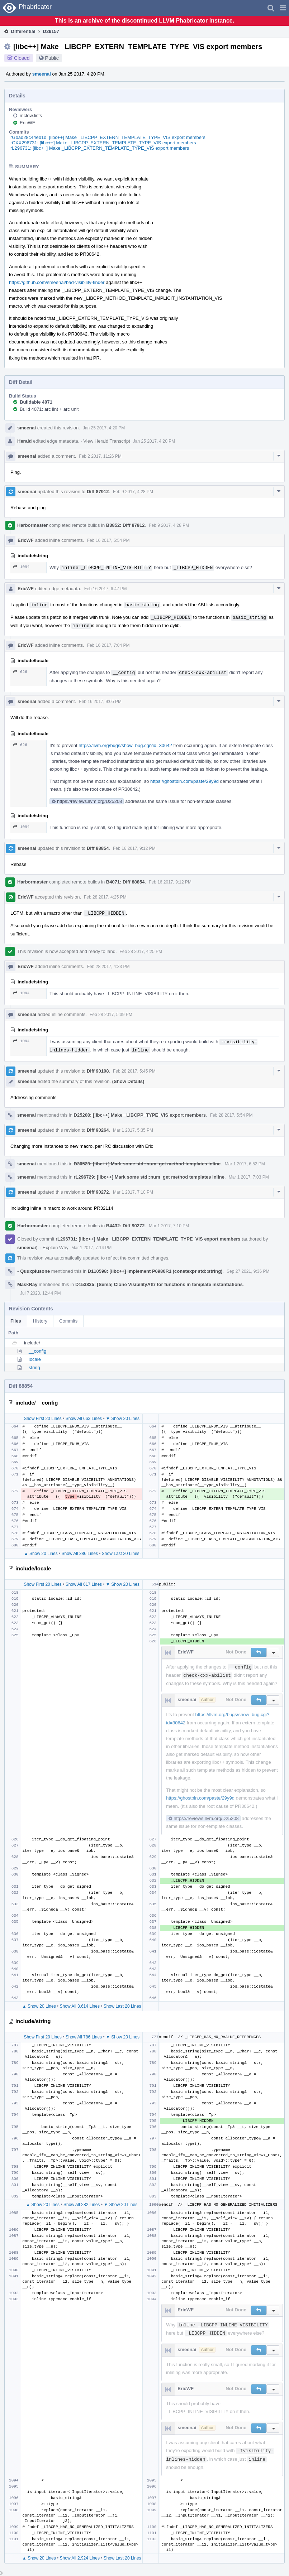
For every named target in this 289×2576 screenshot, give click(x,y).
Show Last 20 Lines (120, 1553)
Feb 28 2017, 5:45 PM (134, 1071)
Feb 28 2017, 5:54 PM (231, 1115)
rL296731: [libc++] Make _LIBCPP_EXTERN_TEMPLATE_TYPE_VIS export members (99, 148)
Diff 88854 (98, 848)
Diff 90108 (98, 1071)
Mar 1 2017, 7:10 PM (133, 1192)
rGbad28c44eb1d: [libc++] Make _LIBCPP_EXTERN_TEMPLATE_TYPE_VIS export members (107, 137)
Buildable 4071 (36, 402)
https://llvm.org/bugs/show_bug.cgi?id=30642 (125, 745)
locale (35, 1359)
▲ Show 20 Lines (41, 1553)
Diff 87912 (98, 491)
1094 (21, 566)
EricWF (27, 122)
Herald (24, 441)
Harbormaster (32, 525)
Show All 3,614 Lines (80, 2006)
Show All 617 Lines (84, 1584)
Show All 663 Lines (84, 1418)
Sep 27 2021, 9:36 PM (248, 1271)
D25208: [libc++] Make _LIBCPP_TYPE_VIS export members (140, 1115)
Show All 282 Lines (81, 2204)
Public (52, 58)
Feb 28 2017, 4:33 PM (108, 966)
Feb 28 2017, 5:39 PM (111, 1014)
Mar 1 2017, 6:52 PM (245, 1163)
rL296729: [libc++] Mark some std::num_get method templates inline (149, 1177)
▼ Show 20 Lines (122, 1418)
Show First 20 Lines (42, 1418)
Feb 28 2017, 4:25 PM (105, 897)
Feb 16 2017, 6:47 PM (105, 588)
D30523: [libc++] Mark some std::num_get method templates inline (147, 1163)
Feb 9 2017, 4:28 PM (133, 491)
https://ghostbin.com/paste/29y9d (184, 781)
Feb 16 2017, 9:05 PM (100, 701)
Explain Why (55, 1247)
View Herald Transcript (106, 441)
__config (37, 1351)
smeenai (41, 74)
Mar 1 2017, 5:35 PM (133, 1130)
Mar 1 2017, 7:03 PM (249, 1177)
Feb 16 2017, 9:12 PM (134, 848)
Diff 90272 (98, 1192)
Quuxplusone (33, 1271)
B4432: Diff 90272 (125, 1225)
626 (20, 671)
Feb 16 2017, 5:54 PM (108, 540)
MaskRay (27, 1284)
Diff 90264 (98, 1130)
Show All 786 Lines (84, 2037)
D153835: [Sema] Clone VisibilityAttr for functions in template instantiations (159, 1284)
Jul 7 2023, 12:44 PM (40, 1293)
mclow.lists (31, 115)
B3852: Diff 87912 (125, 525)
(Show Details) (128, 1081)
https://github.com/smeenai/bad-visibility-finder (57, 282)
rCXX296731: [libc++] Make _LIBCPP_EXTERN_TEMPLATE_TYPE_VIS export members (103, 142)
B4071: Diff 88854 (125, 882)
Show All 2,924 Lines (80, 2558)
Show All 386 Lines (80, 1553)
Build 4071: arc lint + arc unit (49, 409)
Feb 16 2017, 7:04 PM (108, 645)
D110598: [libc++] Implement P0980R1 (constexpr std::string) (155, 1271)
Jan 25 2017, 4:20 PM (104, 427)
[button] (283, 8)
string (34, 1367)
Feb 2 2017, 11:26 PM (100, 456)
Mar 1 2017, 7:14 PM (91, 1247)
